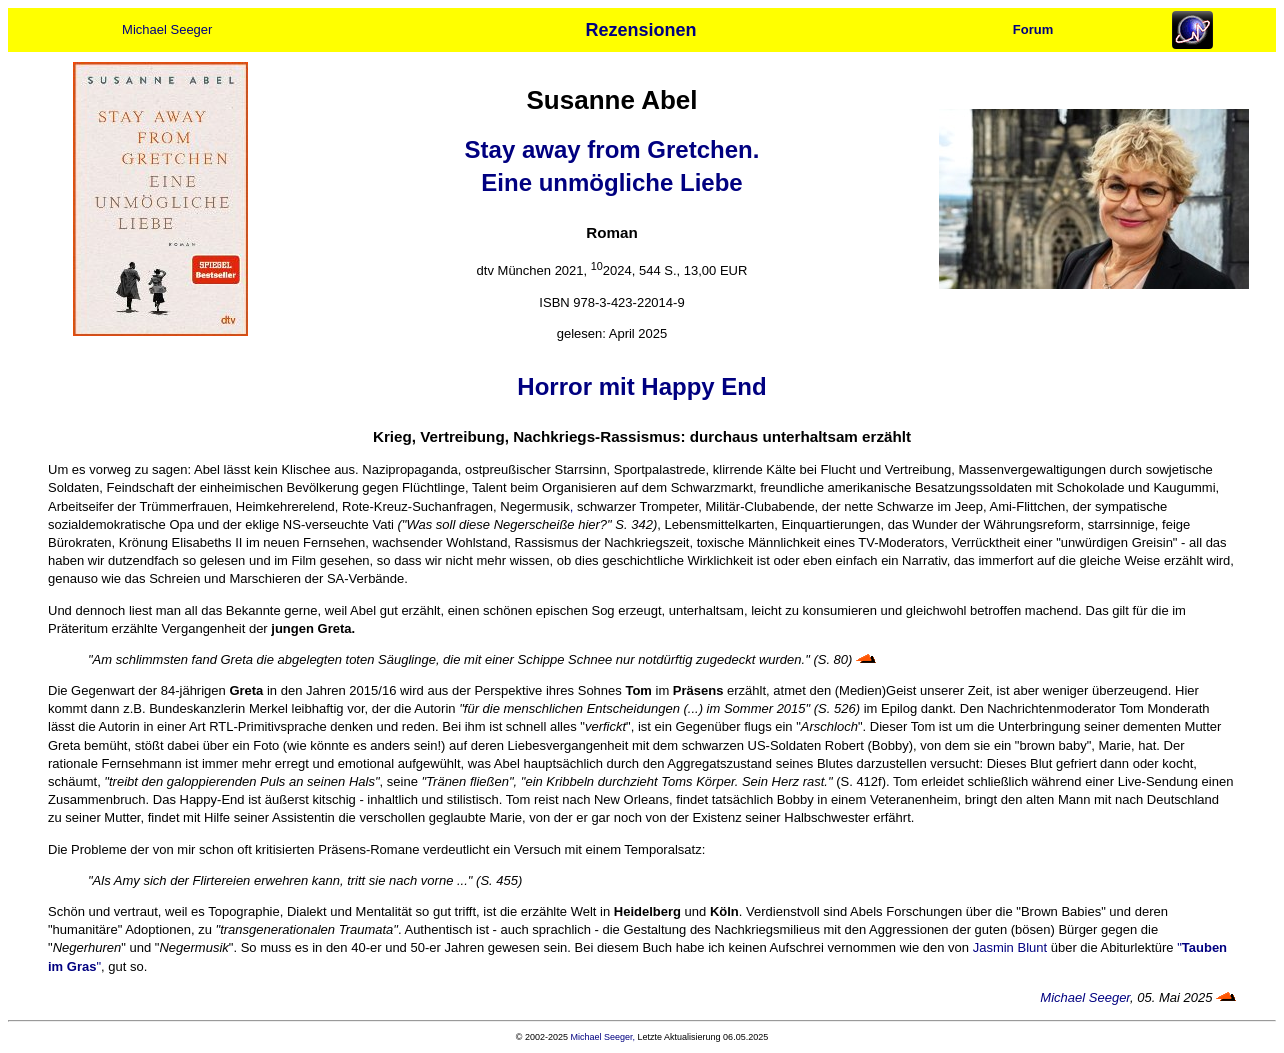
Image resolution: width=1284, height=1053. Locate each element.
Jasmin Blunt (1010, 947)
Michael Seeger (167, 29)
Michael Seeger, (603, 1037)
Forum (1033, 29)
